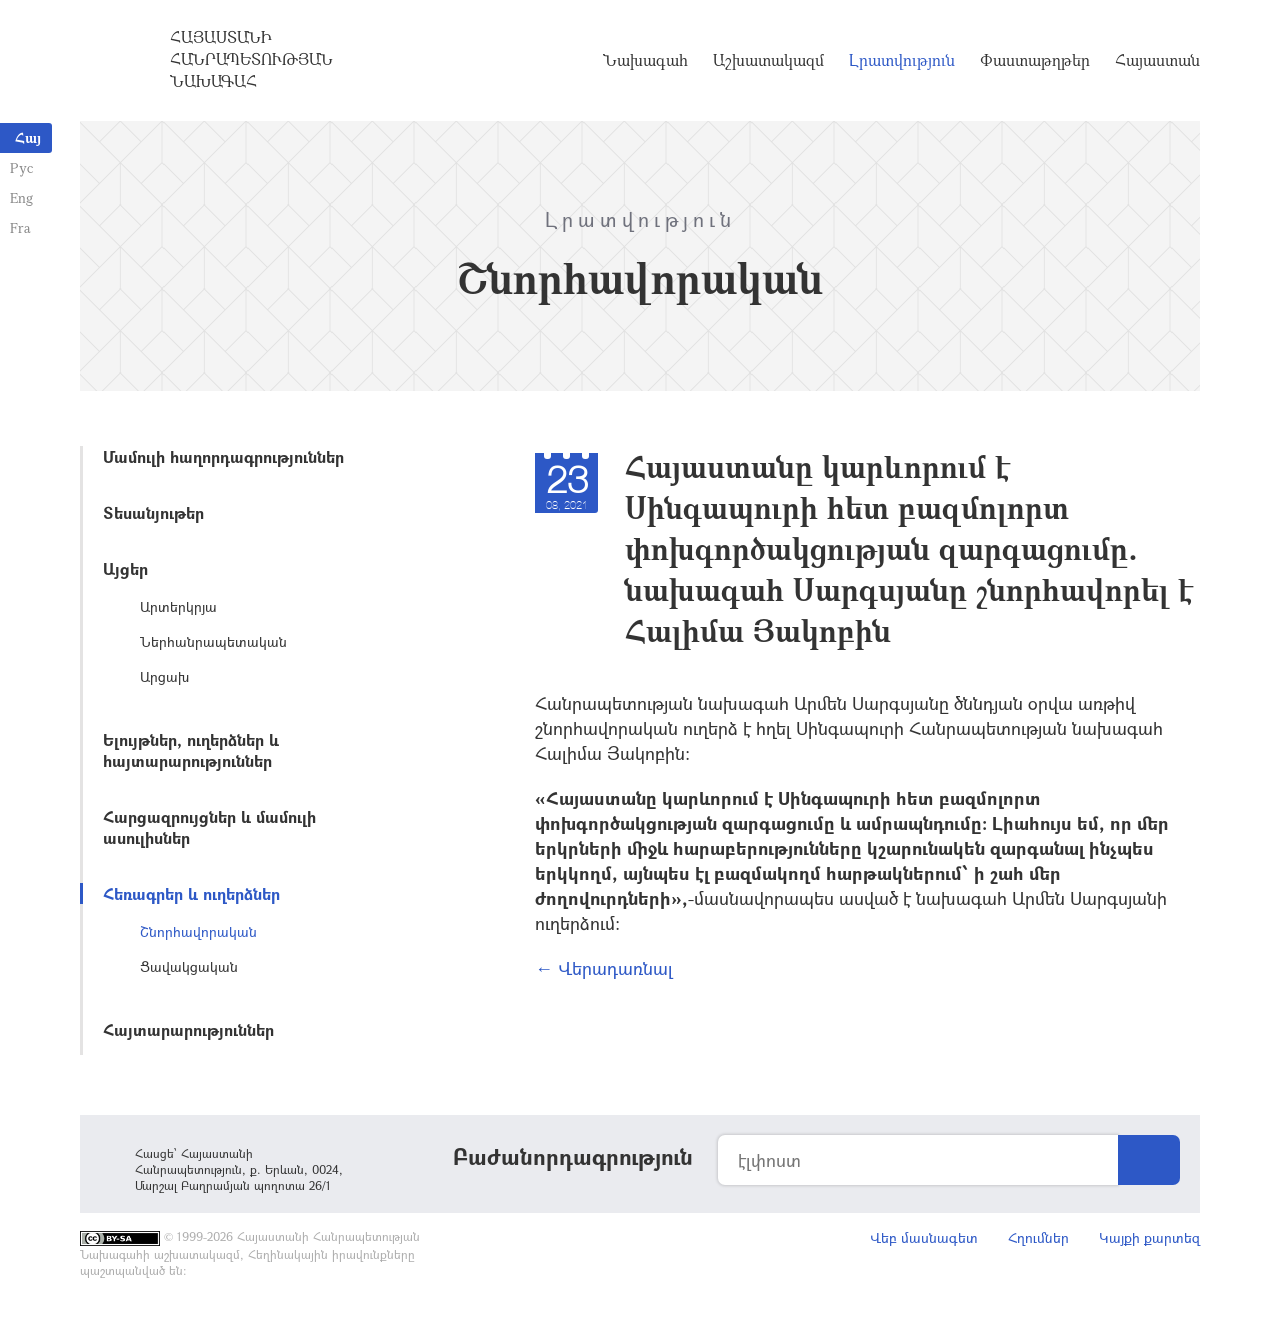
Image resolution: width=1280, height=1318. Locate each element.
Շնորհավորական (198, 931)
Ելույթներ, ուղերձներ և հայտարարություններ (191, 750)
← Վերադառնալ (604, 968)
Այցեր (125, 568)
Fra (20, 227)
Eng (21, 197)
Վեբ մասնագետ (924, 1237)
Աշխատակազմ (768, 60)
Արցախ (164, 676)
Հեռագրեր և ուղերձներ (191, 893)
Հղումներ (1038, 1237)
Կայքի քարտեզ (1149, 1237)
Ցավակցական (189, 966)
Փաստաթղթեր (1035, 60)
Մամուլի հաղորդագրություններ (223, 456)
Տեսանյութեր (153, 512)
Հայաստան (1157, 60)
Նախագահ (645, 60)
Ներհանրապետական (213, 641)
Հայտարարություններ (188, 1029)
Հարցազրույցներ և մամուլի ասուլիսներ (209, 827)
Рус (21, 167)
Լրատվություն (902, 60)
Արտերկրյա (178, 606)
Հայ (28, 137)
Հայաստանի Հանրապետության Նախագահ (251, 59)
